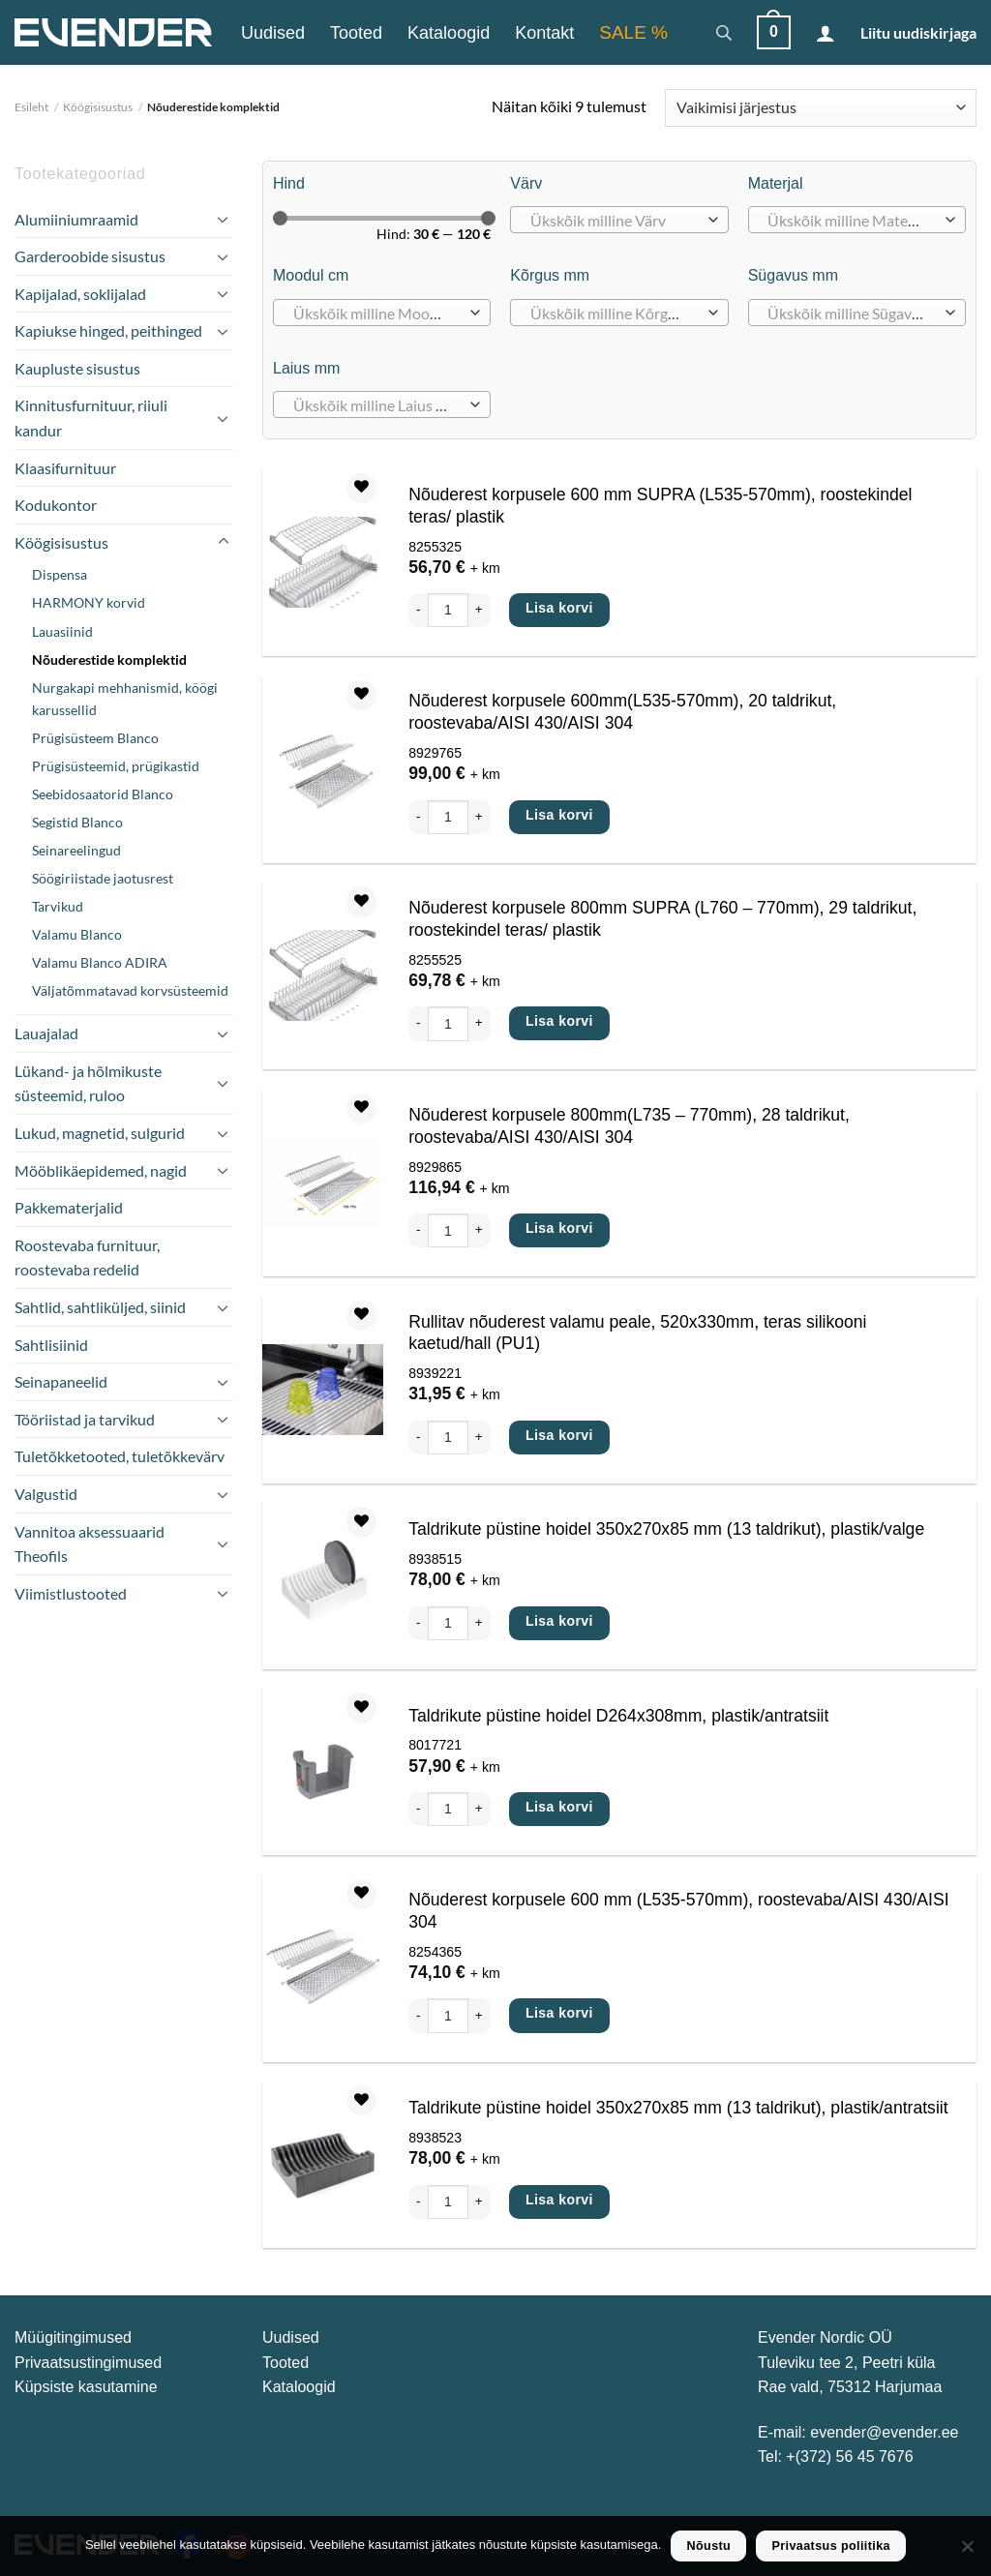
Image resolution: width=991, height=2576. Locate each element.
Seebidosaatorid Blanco (102, 794)
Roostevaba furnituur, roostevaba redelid (87, 1257)
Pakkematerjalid (69, 1207)
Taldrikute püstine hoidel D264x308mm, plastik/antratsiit (618, 1715)
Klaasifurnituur (65, 468)
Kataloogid (448, 33)
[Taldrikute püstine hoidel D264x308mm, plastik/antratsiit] (322, 1771)
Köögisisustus (98, 107)
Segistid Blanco (77, 822)
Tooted (356, 33)
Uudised (273, 33)
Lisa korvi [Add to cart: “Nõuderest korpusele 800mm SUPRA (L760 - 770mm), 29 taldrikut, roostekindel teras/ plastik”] (559, 1021)
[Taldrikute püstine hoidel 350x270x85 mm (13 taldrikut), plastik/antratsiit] (322, 2164)
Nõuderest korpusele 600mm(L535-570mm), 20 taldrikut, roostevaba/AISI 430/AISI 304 (622, 712)
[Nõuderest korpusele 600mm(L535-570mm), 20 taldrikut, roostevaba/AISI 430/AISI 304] (322, 769)
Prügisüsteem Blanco (95, 738)
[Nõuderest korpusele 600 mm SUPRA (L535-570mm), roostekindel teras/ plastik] (322, 562)
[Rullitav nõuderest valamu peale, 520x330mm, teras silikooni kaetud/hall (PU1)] (322, 1389)
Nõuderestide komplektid (109, 659)
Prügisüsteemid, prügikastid (115, 766)
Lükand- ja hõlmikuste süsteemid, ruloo (88, 1083)
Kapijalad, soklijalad (80, 294)
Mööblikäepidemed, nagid (101, 1170)
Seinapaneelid (61, 1381)
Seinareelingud (76, 850)
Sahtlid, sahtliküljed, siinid (100, 1307)
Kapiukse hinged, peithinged (108, 330)
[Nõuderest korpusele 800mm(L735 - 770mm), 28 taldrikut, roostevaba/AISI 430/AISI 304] (322, 1182)
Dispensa (59, 574)
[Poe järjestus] (820, 108)
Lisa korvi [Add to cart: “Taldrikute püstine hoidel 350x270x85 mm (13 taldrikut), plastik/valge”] (559, 1621)
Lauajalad (46, 1033)
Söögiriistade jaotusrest (102, 878)
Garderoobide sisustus (90, 256)
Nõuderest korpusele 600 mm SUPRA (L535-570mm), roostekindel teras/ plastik (660, 505)
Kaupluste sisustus (77, 368)
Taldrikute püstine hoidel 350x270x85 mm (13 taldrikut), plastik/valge (666, 1529)
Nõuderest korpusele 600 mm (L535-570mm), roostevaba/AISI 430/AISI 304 (678, 1911)
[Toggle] (223, 218)
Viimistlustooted (71, 1593)
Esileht (31, 107)
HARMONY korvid (88, 602)
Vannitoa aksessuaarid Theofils (90, 1544)
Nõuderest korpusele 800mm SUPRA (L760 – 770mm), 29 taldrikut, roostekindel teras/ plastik (662, 919)
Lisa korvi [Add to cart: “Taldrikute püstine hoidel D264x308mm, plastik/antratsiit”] (559, 1806)
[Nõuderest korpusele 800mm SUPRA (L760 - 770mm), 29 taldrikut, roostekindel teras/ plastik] (322, 975)
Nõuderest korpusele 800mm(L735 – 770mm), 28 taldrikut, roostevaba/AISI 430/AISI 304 (629, 1126)
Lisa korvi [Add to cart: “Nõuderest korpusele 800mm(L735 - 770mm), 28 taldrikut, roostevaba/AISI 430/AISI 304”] (559, 1228)
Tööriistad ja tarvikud (85, 1419)
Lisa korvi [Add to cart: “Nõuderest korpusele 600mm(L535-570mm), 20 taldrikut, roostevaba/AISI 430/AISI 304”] (559, 815)
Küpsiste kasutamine (86, 2387)
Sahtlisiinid (51, 1344)
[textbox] (614, 220)
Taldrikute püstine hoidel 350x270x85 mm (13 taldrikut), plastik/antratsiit (677, 2107)
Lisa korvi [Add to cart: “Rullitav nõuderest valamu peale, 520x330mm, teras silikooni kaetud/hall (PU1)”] (559, 1435)
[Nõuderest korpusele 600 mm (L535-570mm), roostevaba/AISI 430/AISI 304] (322, 1968)
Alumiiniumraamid (76, 219)
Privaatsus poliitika (830, 2546)
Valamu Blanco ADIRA (99, 962)
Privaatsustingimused (88, 2362)
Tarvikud (57, 906)
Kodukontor (56, 504)
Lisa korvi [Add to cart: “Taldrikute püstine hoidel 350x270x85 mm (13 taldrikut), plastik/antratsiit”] (559, 2199)
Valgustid (46, 1493)
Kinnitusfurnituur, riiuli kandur (91, 417)
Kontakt (544, 33)
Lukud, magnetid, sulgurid (100, 1132)
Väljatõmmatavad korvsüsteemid (130, 990)
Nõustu (709, 2546)
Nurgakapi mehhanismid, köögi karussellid (125, 698)
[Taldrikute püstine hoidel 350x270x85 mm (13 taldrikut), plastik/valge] (322, 1586)
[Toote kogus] (448, 610)
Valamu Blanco (77, 934)
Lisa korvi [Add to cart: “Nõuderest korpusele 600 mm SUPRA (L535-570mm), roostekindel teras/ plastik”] (559, 607)
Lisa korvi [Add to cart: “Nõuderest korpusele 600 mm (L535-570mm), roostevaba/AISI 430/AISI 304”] (559, 2013)
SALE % (633, 32)
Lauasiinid (62, 631)
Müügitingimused (73, 2337)
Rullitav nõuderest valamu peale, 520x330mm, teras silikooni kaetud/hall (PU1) (637, 1333)
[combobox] (619, 219)
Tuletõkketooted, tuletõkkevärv (120, 1456)
